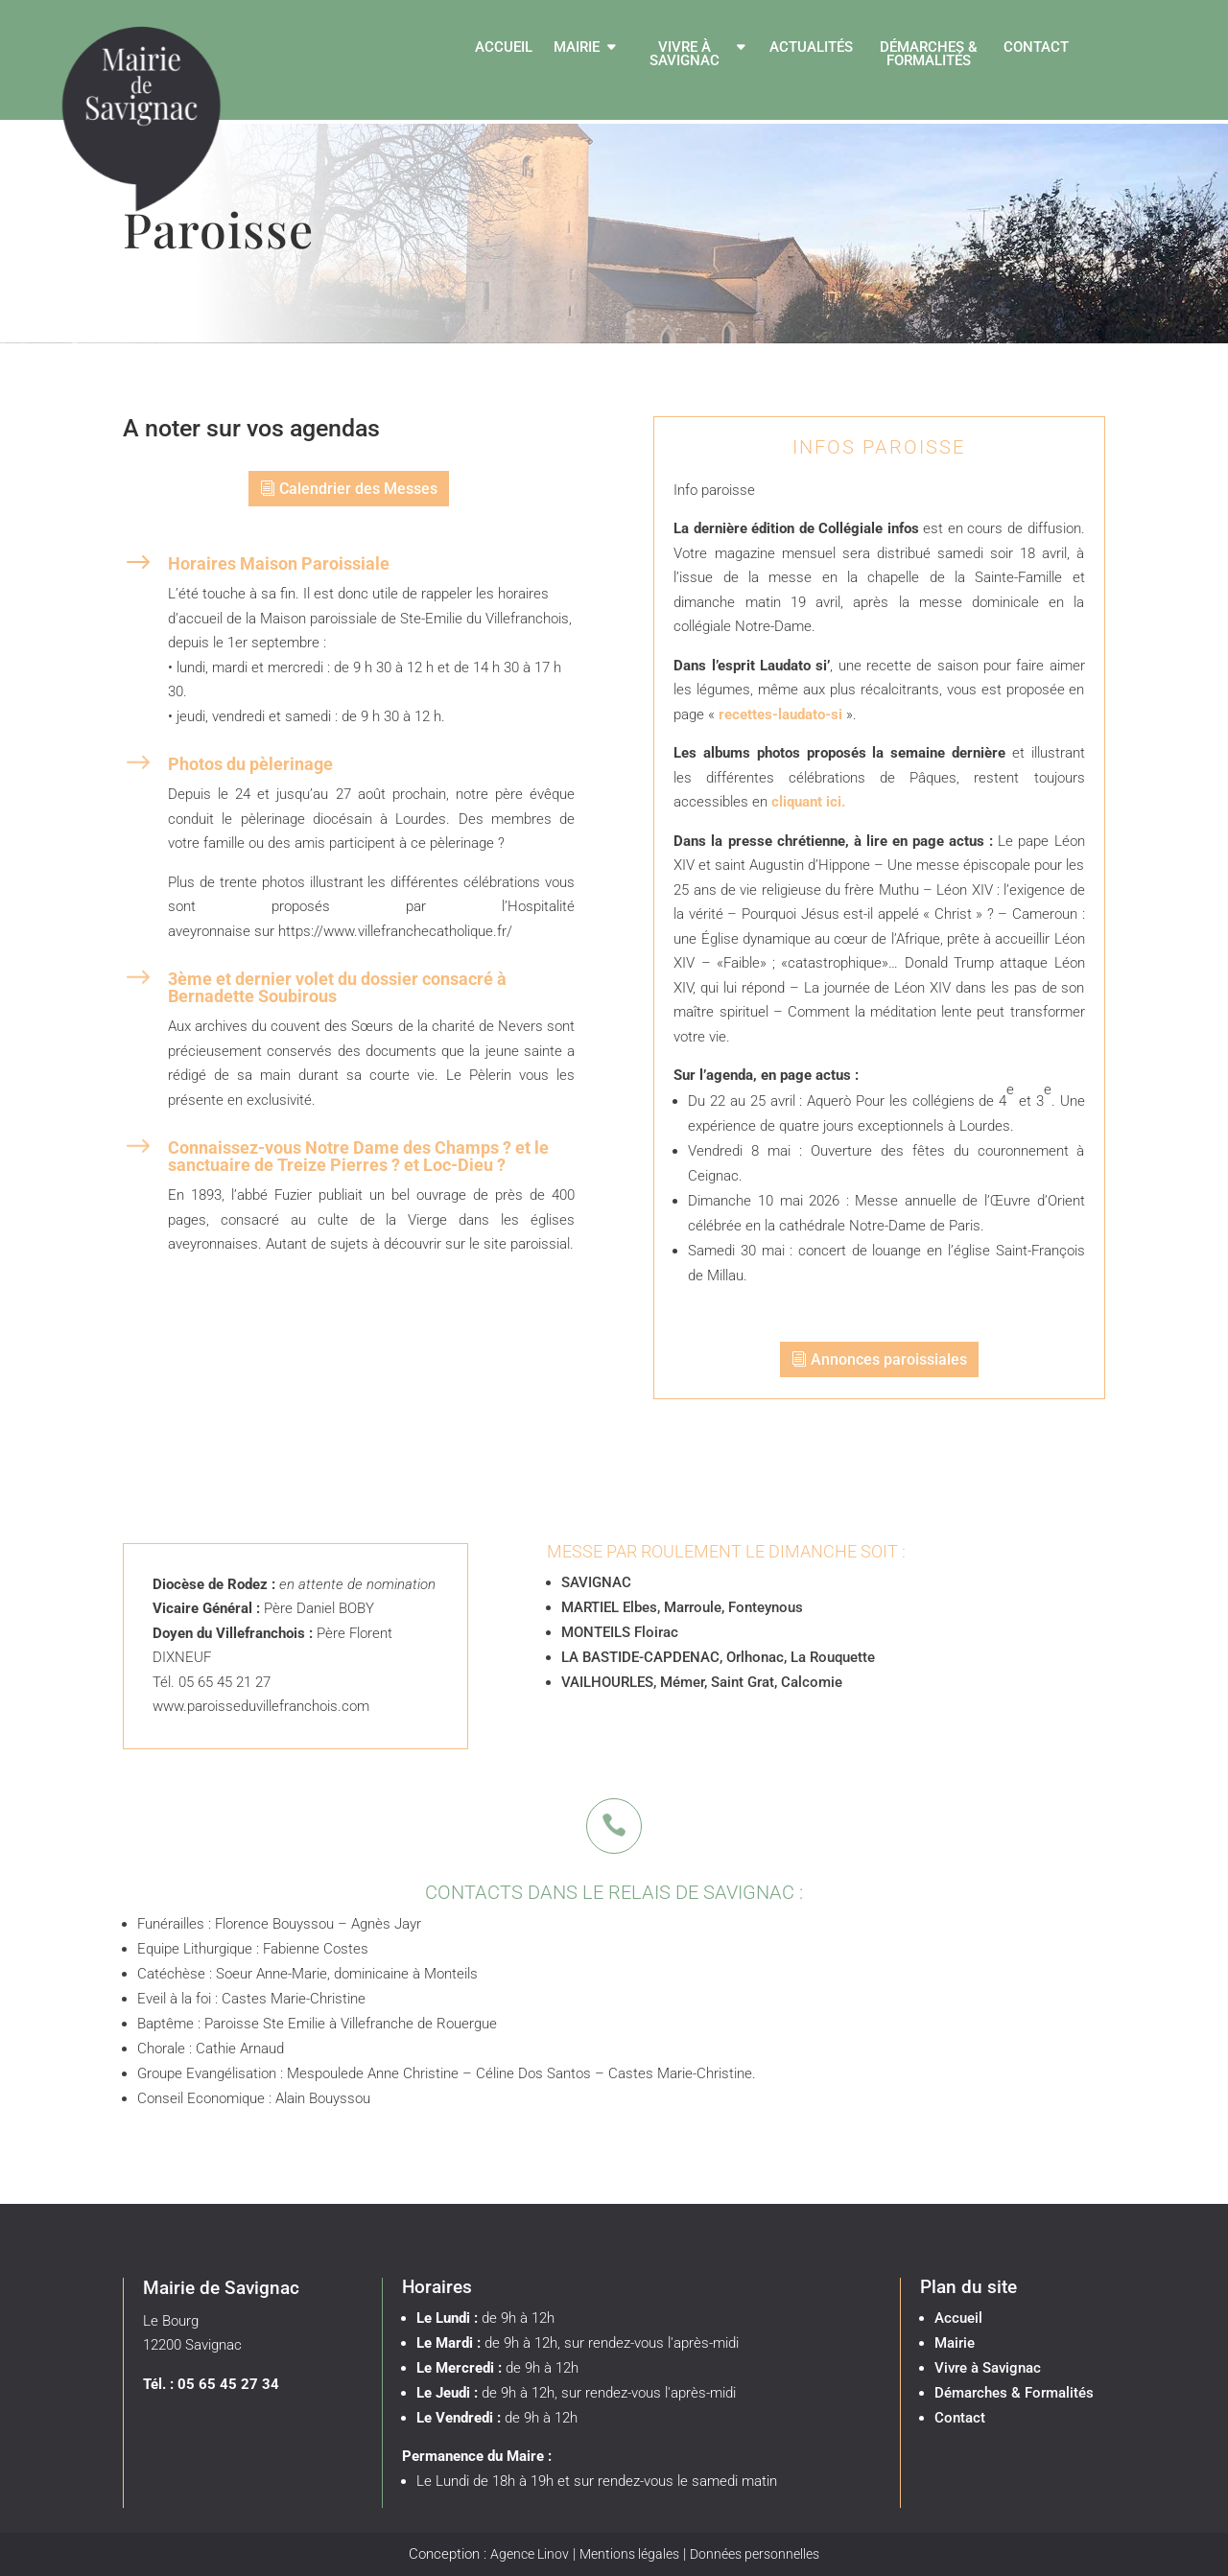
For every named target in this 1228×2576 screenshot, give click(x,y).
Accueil (503, 48)
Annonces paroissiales (889, 1359)
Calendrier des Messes (358, 489)
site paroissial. (529, 1244)
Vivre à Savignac (684, 54)
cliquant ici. (808, 801)
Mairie (577, 48)
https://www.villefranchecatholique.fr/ (395, 931)
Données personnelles (754, 2554)
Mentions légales (629, 2554)
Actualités (811, 48)
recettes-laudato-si (780, 714)
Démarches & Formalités (929, 54)
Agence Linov (529, 2554)
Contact (1036, 48)
